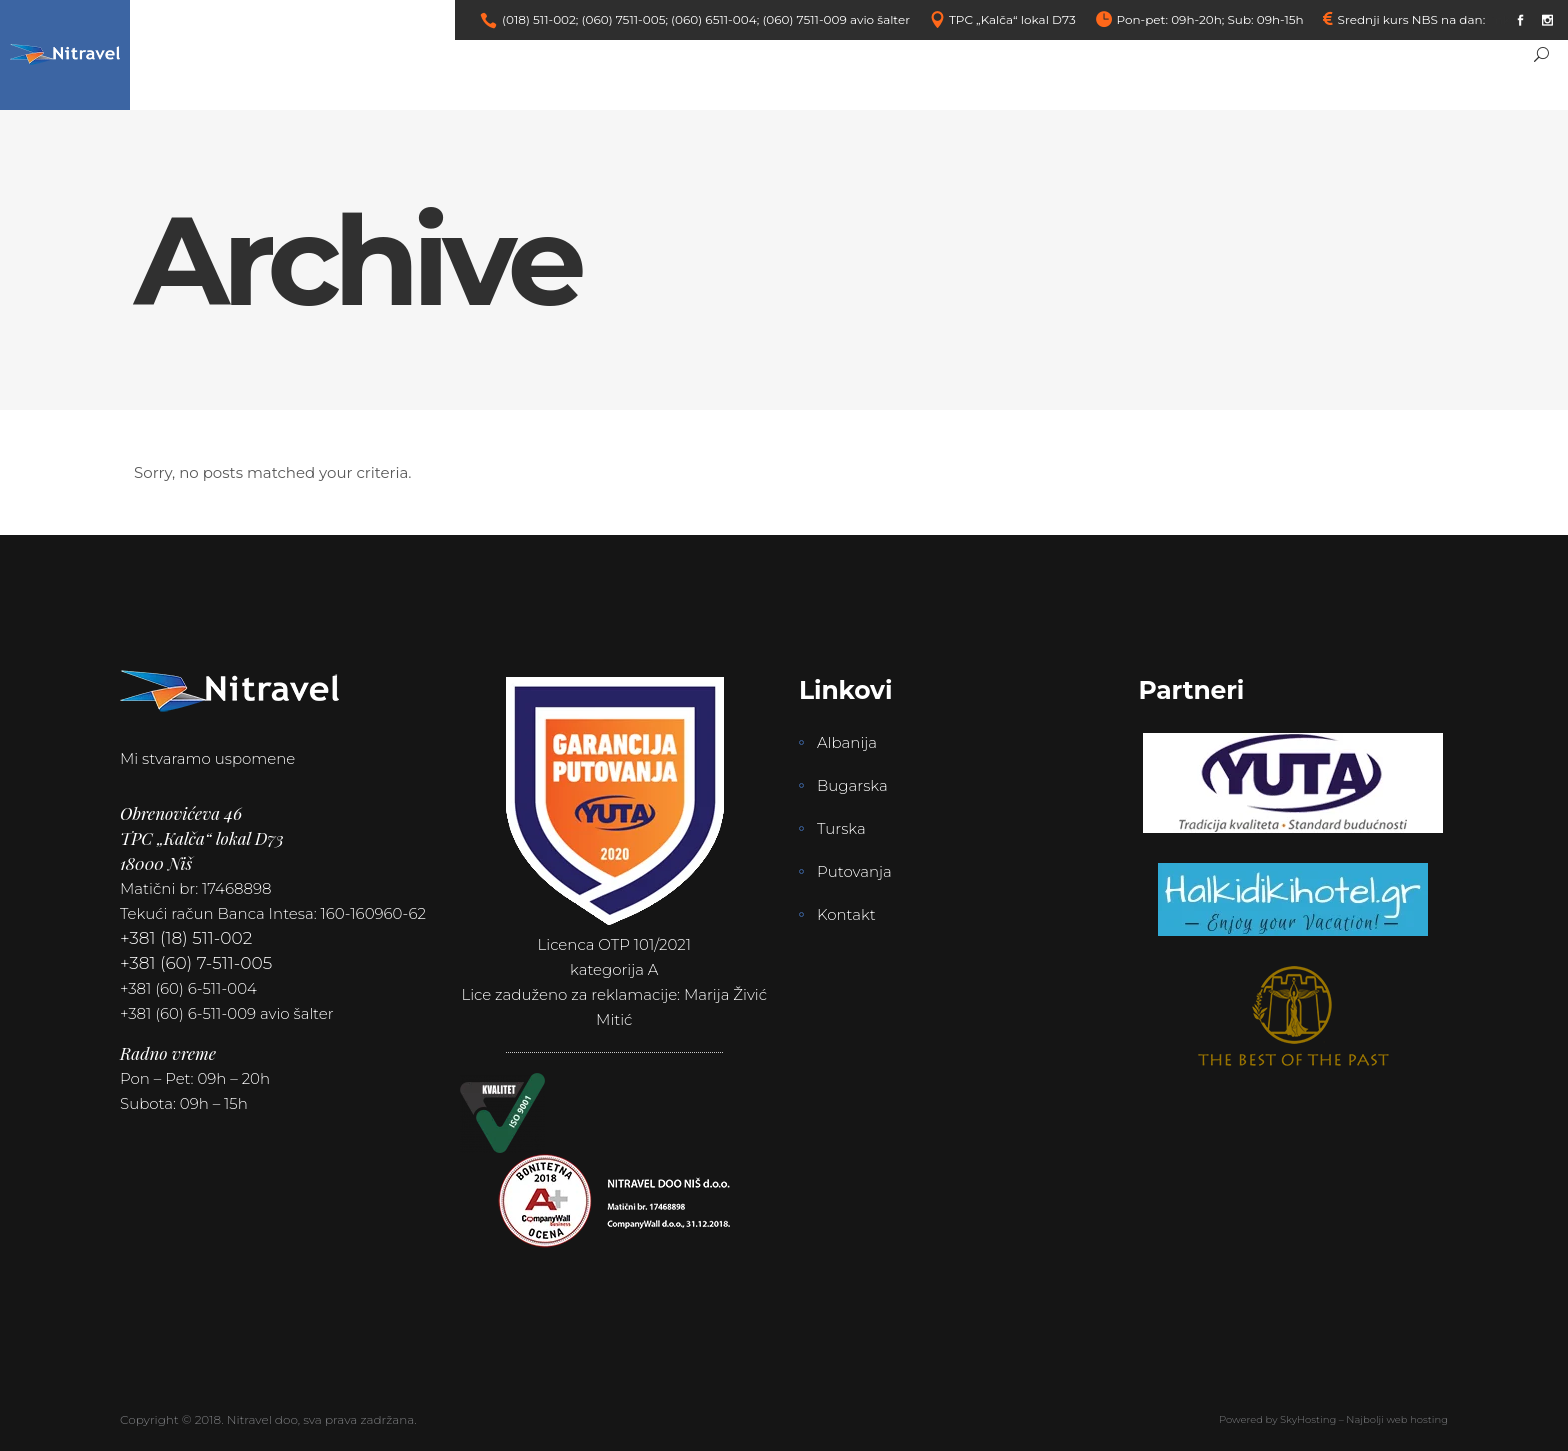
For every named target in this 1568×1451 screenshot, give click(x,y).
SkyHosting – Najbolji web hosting (1364, 1419)
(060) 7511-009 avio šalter (836, 19)
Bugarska (852, 785)
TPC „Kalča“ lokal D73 (1012, 19)
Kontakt (846, 914)
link (1499, 19)
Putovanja (854, 871)
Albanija (847, 742)
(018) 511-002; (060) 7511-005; (585, 19)
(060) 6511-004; (715, 19)
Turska (841, 828)
